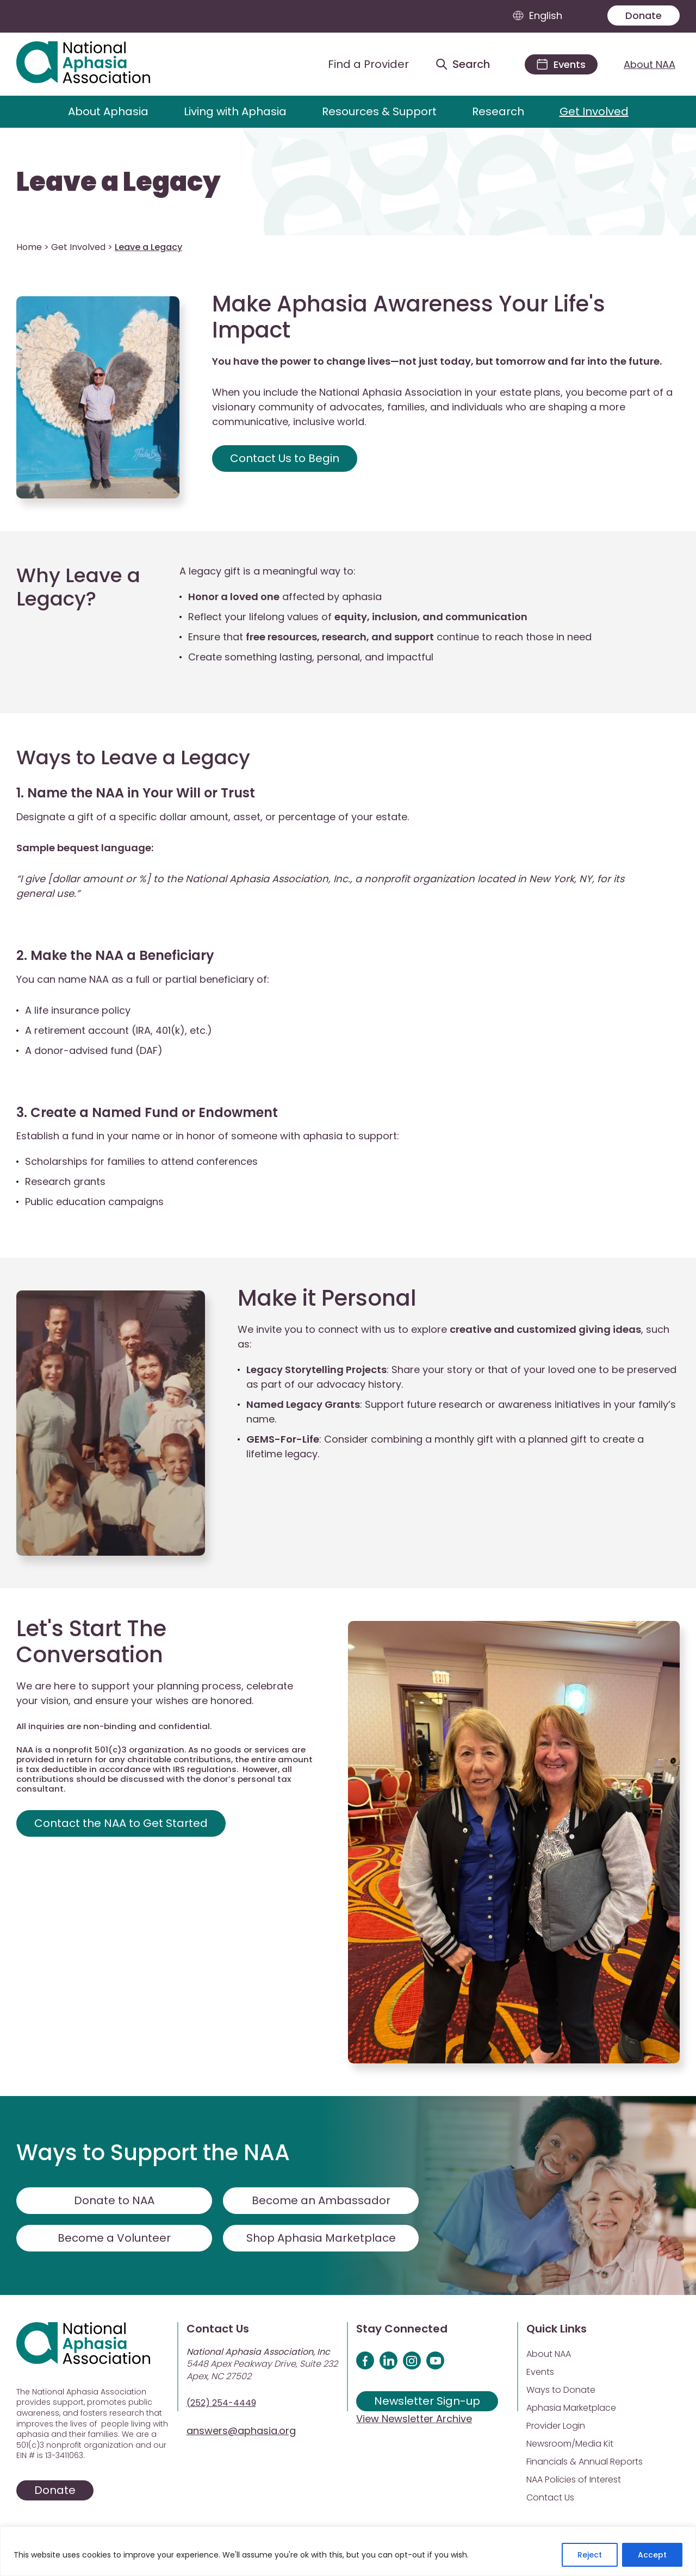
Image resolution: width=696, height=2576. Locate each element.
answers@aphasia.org (241, 2430)
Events (540, 2372)
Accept (652, 2554)
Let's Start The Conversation (91, 1642)
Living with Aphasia (235, 111)
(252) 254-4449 (221, 2403)
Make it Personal (327, 1298)
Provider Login (555, 2425)
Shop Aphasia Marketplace (321, 2238)
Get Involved (594, 111)
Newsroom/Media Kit (569, 2443)
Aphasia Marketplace (571, 2408)
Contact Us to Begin (284, 458)
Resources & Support (379, 111)
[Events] (561, 64)
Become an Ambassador (321, 2200)
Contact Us (550, 2497)
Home (29, 247)
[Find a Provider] (360, 64)
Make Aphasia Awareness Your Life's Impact (408, 317)
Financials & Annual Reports (584, 2461)
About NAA (649, 64)
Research (498, 111)
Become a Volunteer (114, 2238)
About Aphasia (108, 111)
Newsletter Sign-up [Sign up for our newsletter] (427, 2401)
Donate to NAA (114, 2200)
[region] (348, 2551)
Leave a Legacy (118, 182)
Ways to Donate (560, 2390)
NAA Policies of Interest (573, 2479)
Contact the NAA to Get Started (121, 1823)
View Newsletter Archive (414, 2418)
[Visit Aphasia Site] (96, 64)
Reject (589, 2554)
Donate (643, 15)
